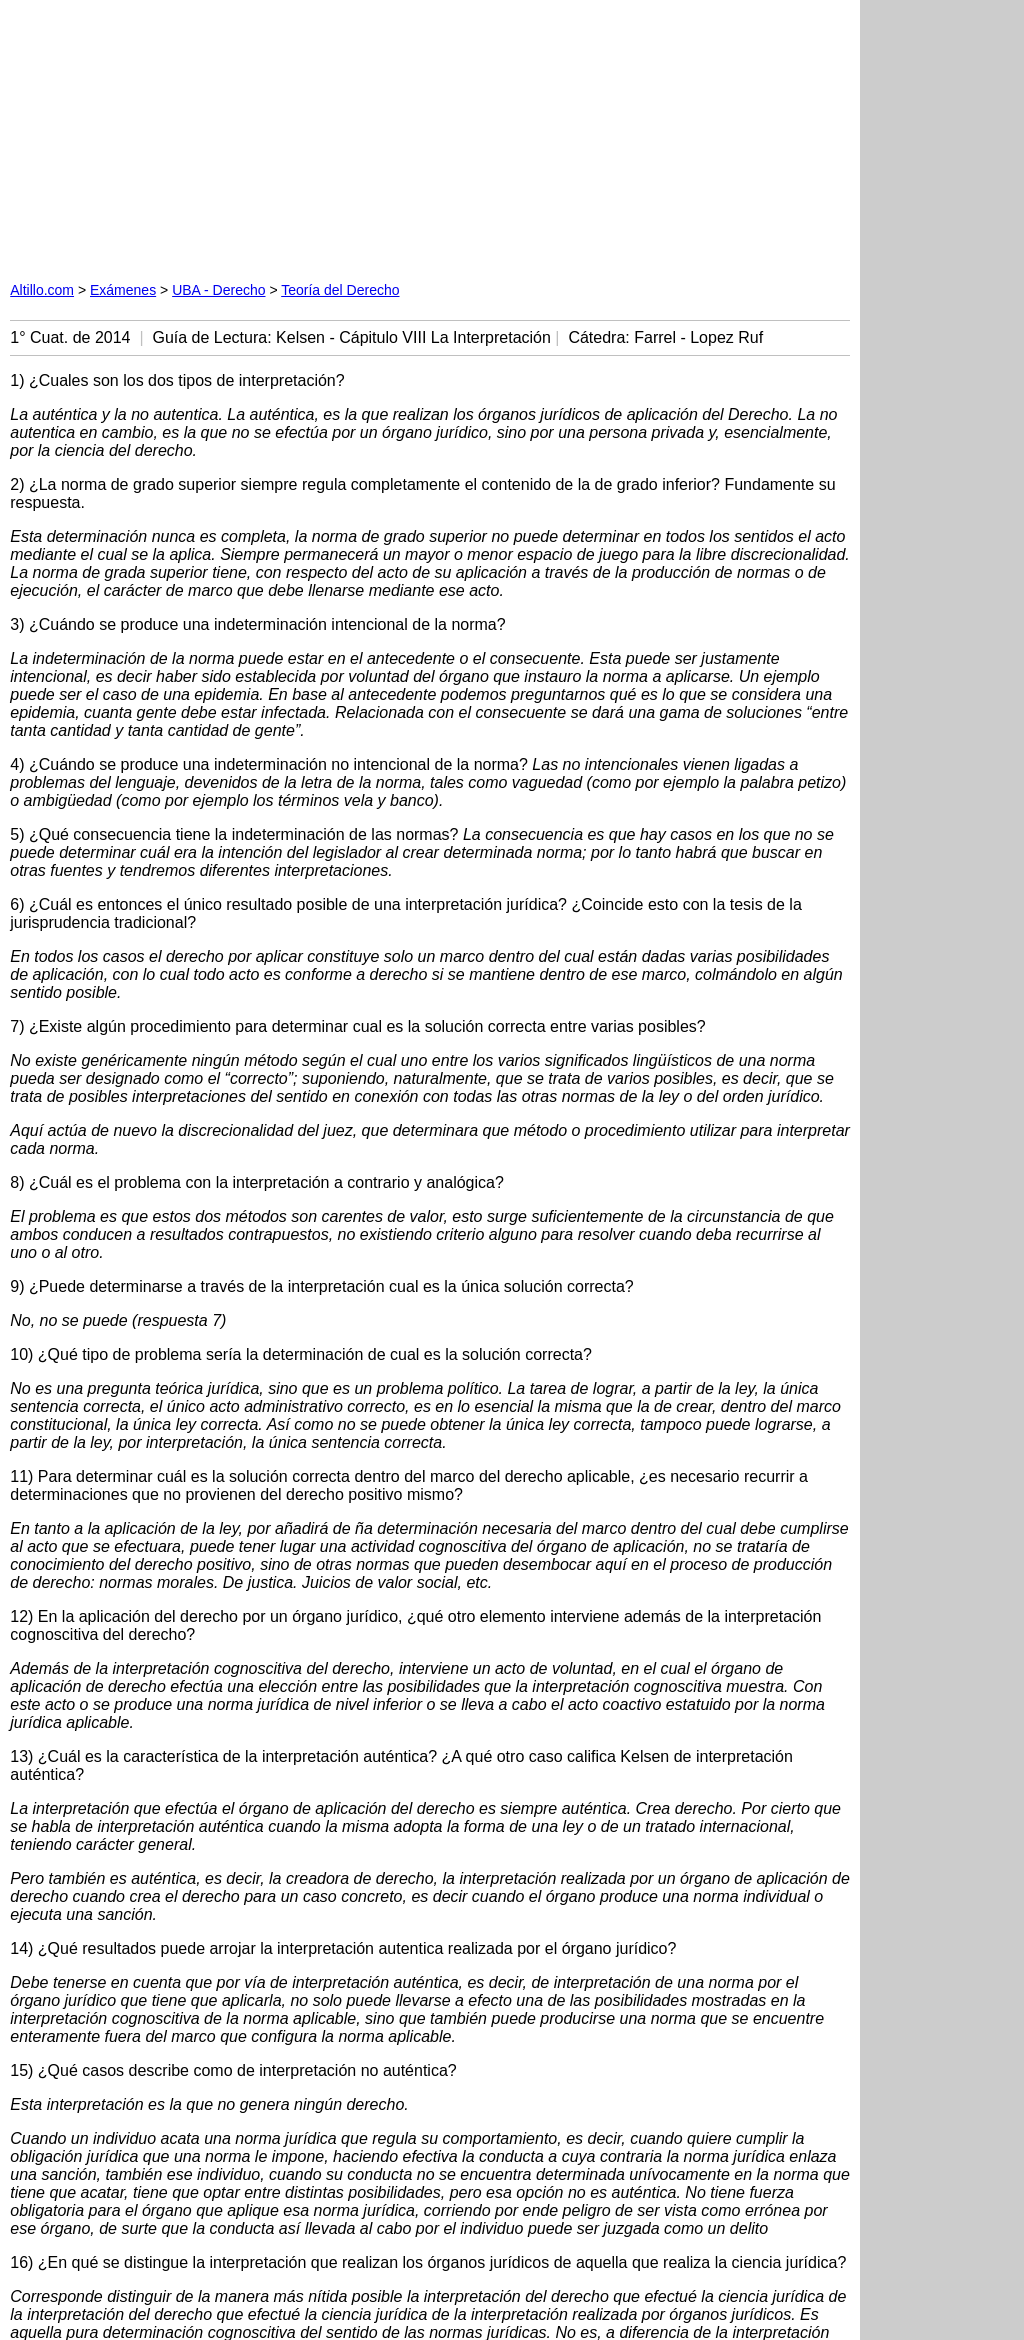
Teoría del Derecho (340, 290)
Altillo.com (42, 290)
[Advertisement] (238, 135)
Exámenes (123, 290)
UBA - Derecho (218, 290)
